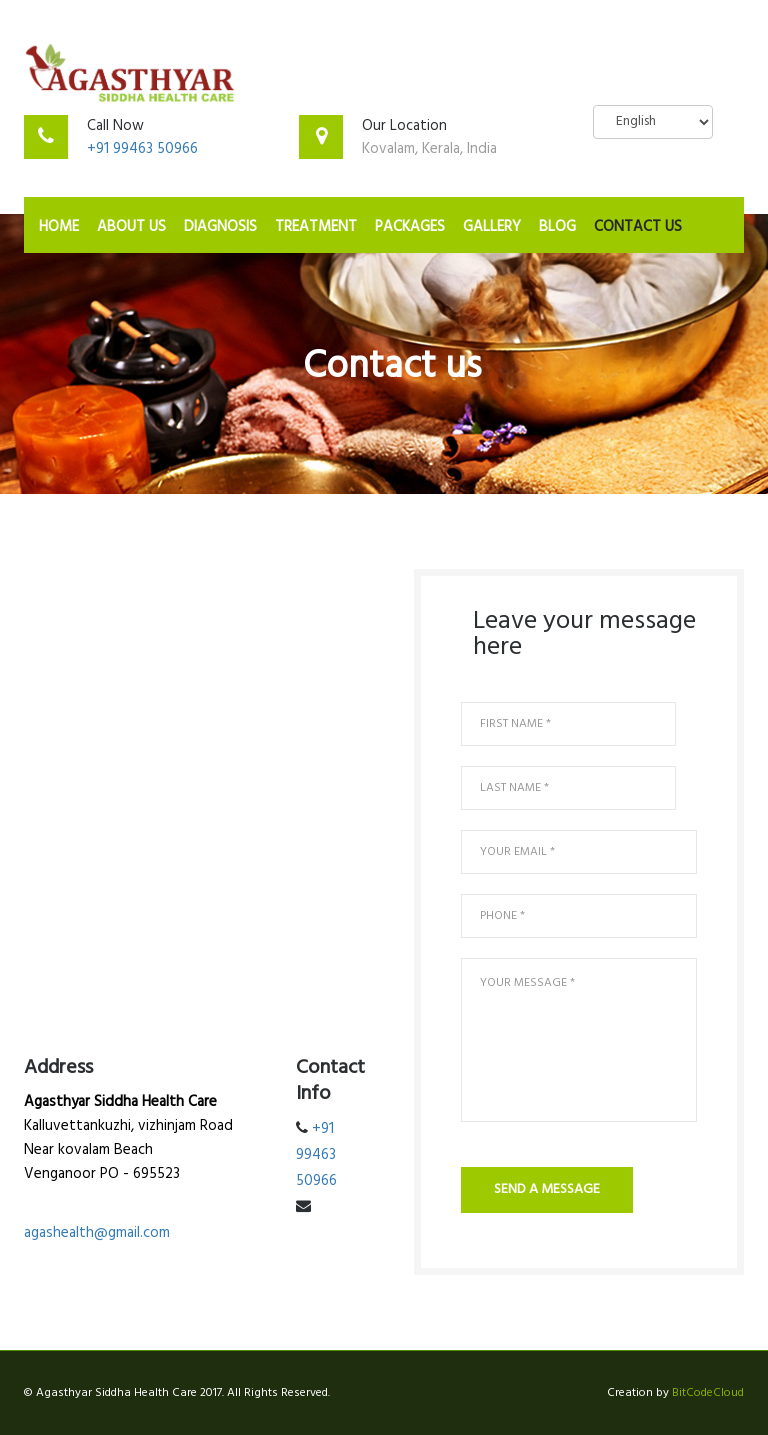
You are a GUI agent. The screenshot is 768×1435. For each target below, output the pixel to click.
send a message (547, 1189)
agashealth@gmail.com (97, 1233)
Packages (410, 227)
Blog (557, 227)
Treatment (316, 227)
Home (59, 227)
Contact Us (638, 227)
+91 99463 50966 (142, 149)
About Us (131, 227)
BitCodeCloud (708, 1393)
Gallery (492, 227)
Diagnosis (220, 227)
